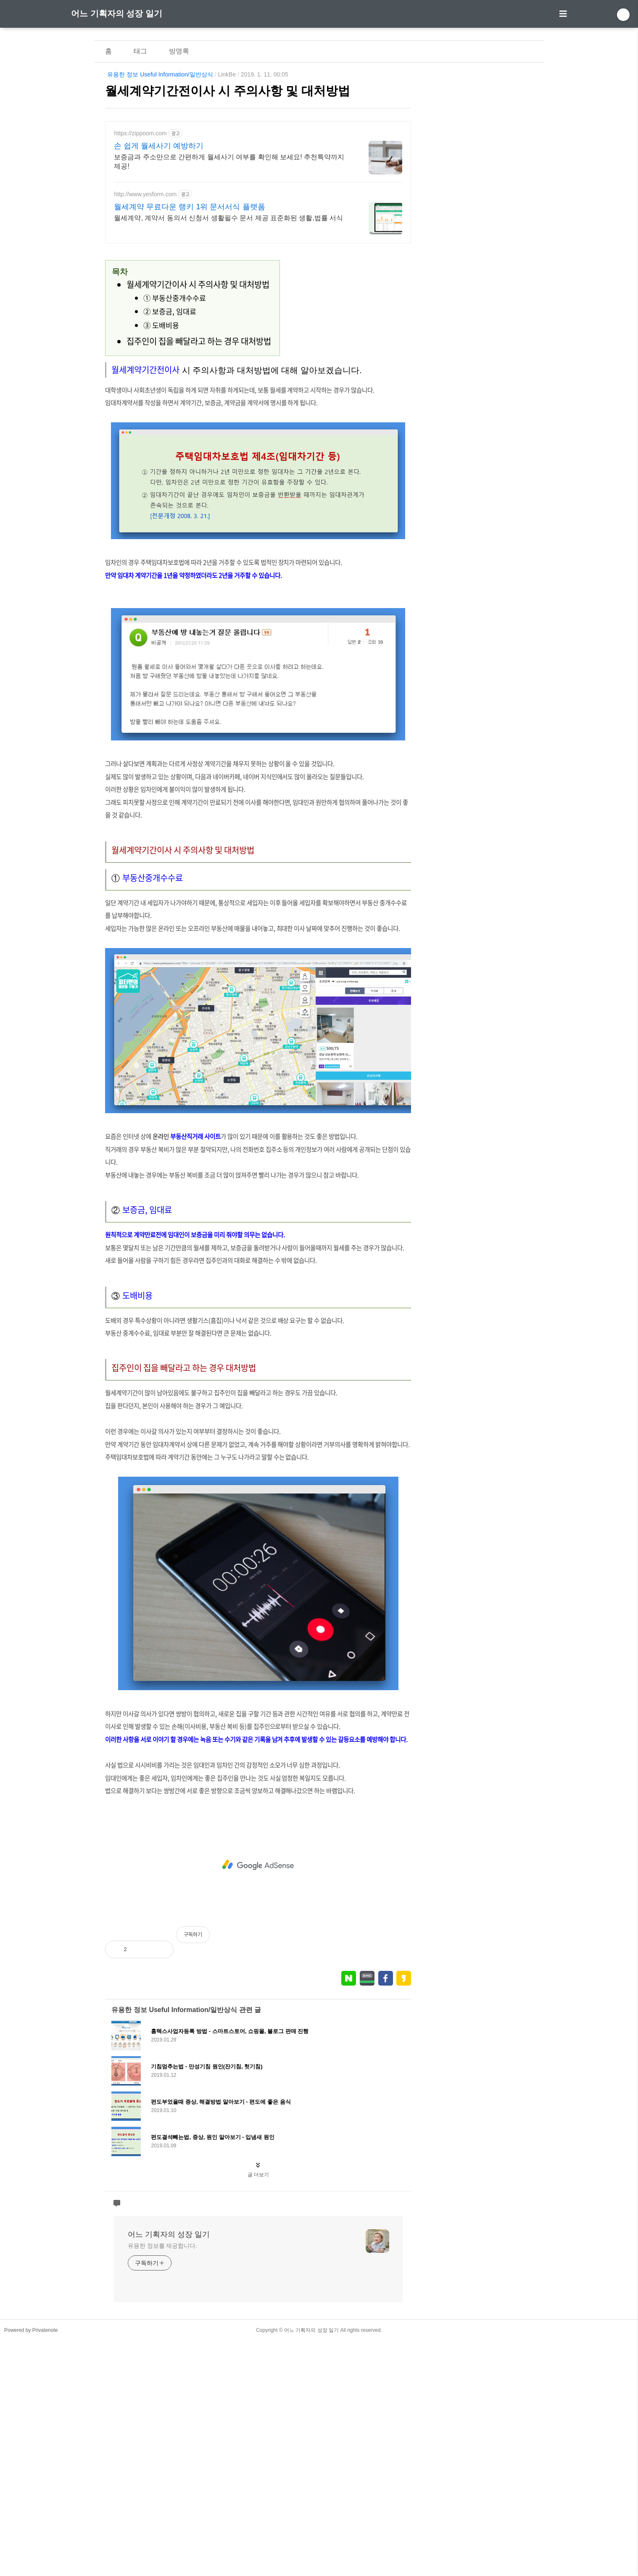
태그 (140, 51)
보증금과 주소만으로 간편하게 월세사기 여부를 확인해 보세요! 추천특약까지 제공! (229, 161)
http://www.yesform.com (145, 194)
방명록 (179, 51)
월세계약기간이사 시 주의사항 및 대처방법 (198, 402)
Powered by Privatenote (31, 2565)
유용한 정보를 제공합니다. (162, 2481)
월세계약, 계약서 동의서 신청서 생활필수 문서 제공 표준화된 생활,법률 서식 (228, 217)
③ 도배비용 (161, 442)
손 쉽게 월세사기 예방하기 (158, 146)
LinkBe (227, 74)
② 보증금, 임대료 (169, 429)
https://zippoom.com (140, 133)
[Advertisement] (258, 310)
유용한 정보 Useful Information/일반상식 (160, 74)
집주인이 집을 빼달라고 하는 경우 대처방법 (199, 459)
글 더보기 (258, 2410)
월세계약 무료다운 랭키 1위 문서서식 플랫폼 (189, 207)
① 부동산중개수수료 (174, 415)
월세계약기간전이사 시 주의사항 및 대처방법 (227, 90)
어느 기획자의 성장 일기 (116, 13)
